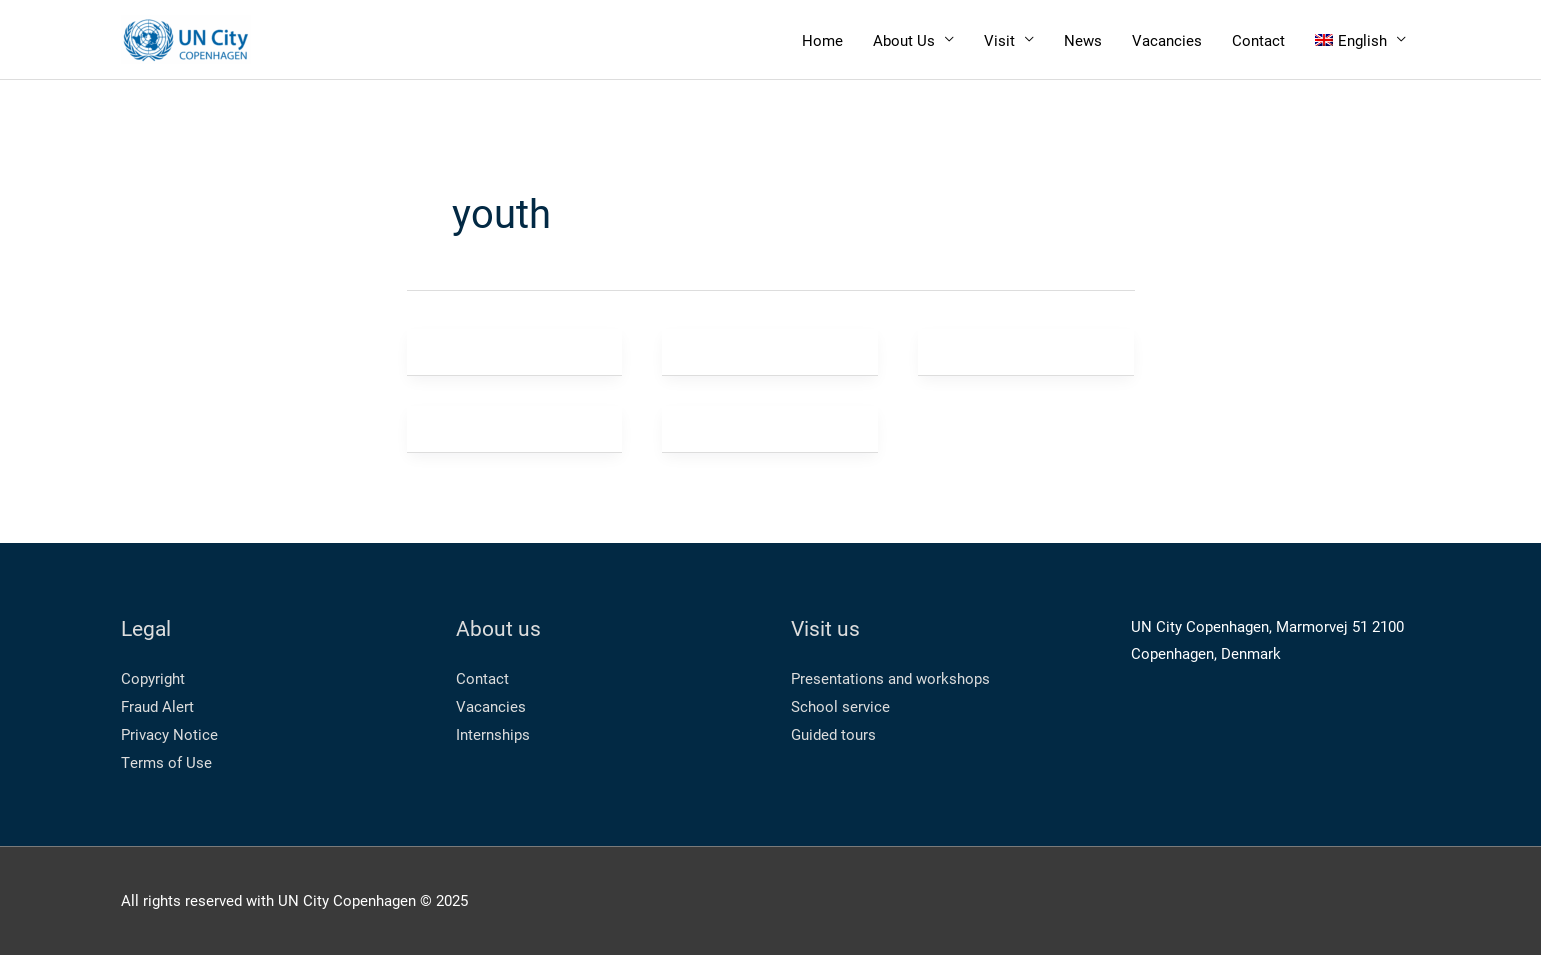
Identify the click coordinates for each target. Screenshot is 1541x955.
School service (840, 706)
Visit (999, 40)
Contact (1258, 40)
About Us (904, 40)
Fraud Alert (157, 706)
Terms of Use (166, 762)
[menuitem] (1360, 39)
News (1083, 40)
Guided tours (833, 734)
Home (822, 40)
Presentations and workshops (890, 678)
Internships (493, 734)
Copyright (153, 678)
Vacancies (1167, 40)
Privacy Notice (169, 734)
